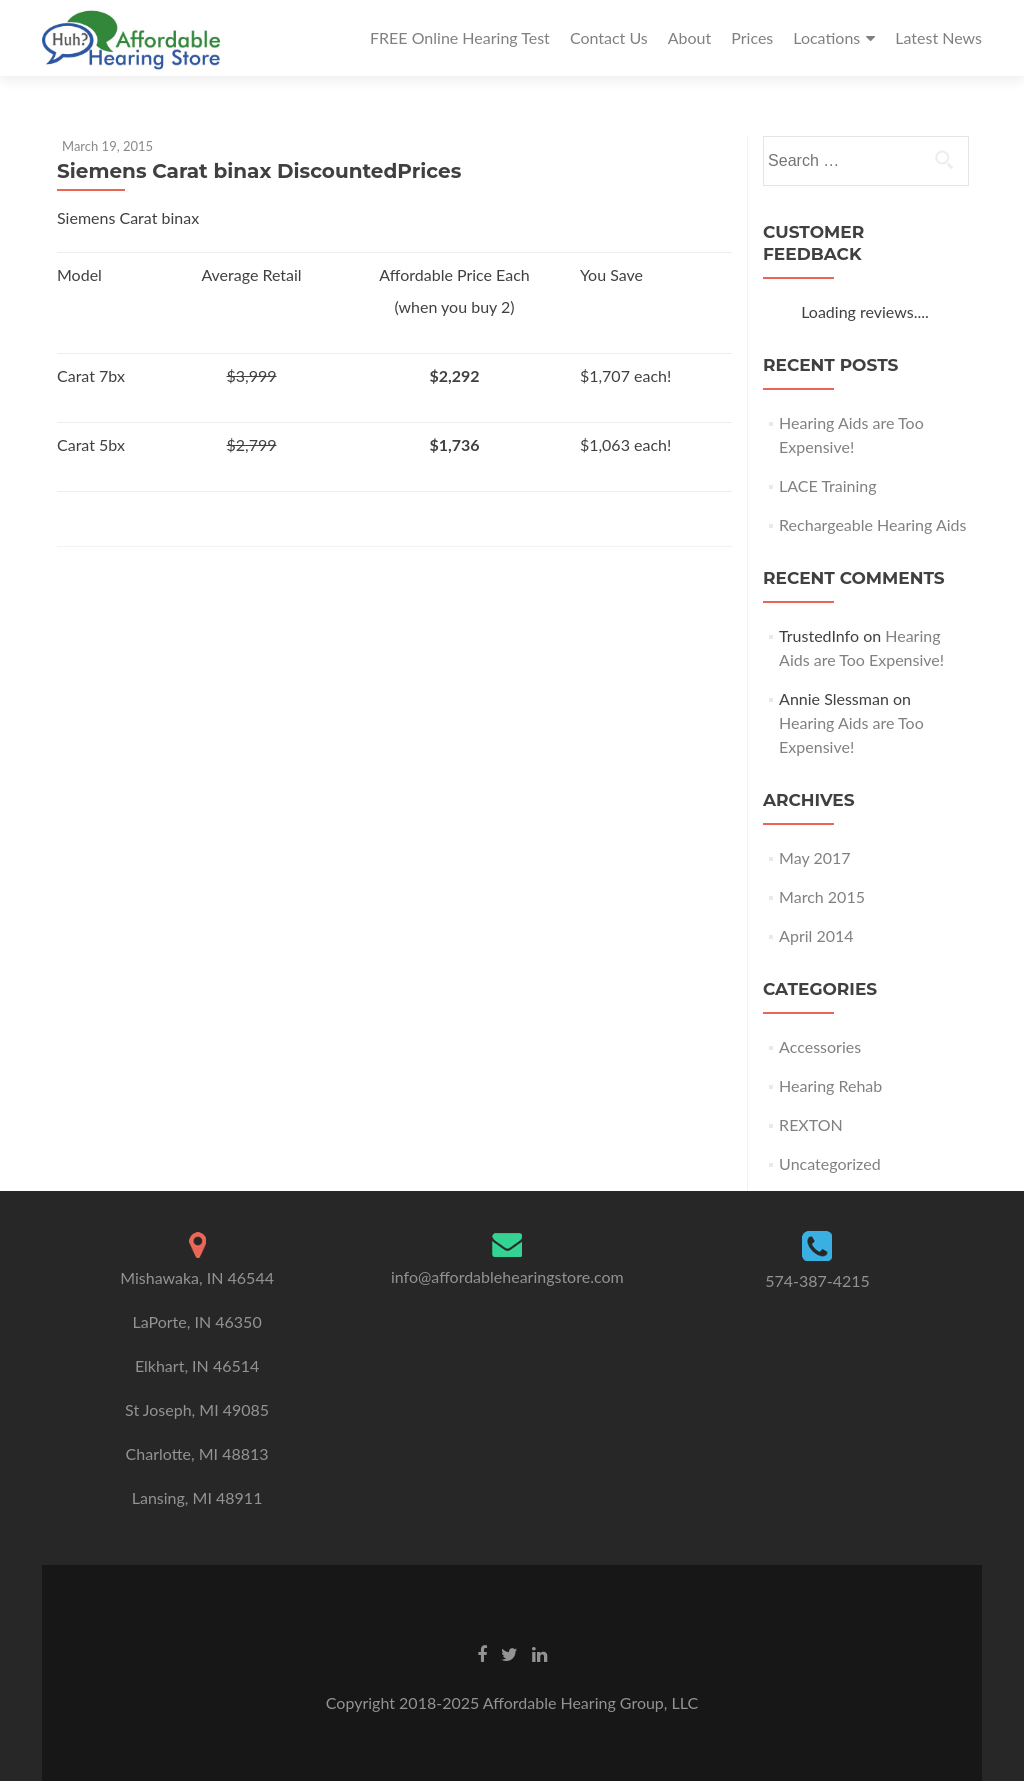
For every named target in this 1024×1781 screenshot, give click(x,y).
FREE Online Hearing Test (460, 37)
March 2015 (822, 896)
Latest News (938, 37)
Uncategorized (830, 1163)
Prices (752, 37)
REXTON (811, 1124)
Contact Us (609, 37)
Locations (826, 37)
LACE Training (828, 485)
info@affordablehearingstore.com (507, 1276)
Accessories (820, 1046)
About (690, 37)
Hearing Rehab (830, 1085)
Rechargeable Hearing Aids (872, 524)
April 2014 (816, 935)
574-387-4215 (817, 1280)
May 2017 (814, 857)
